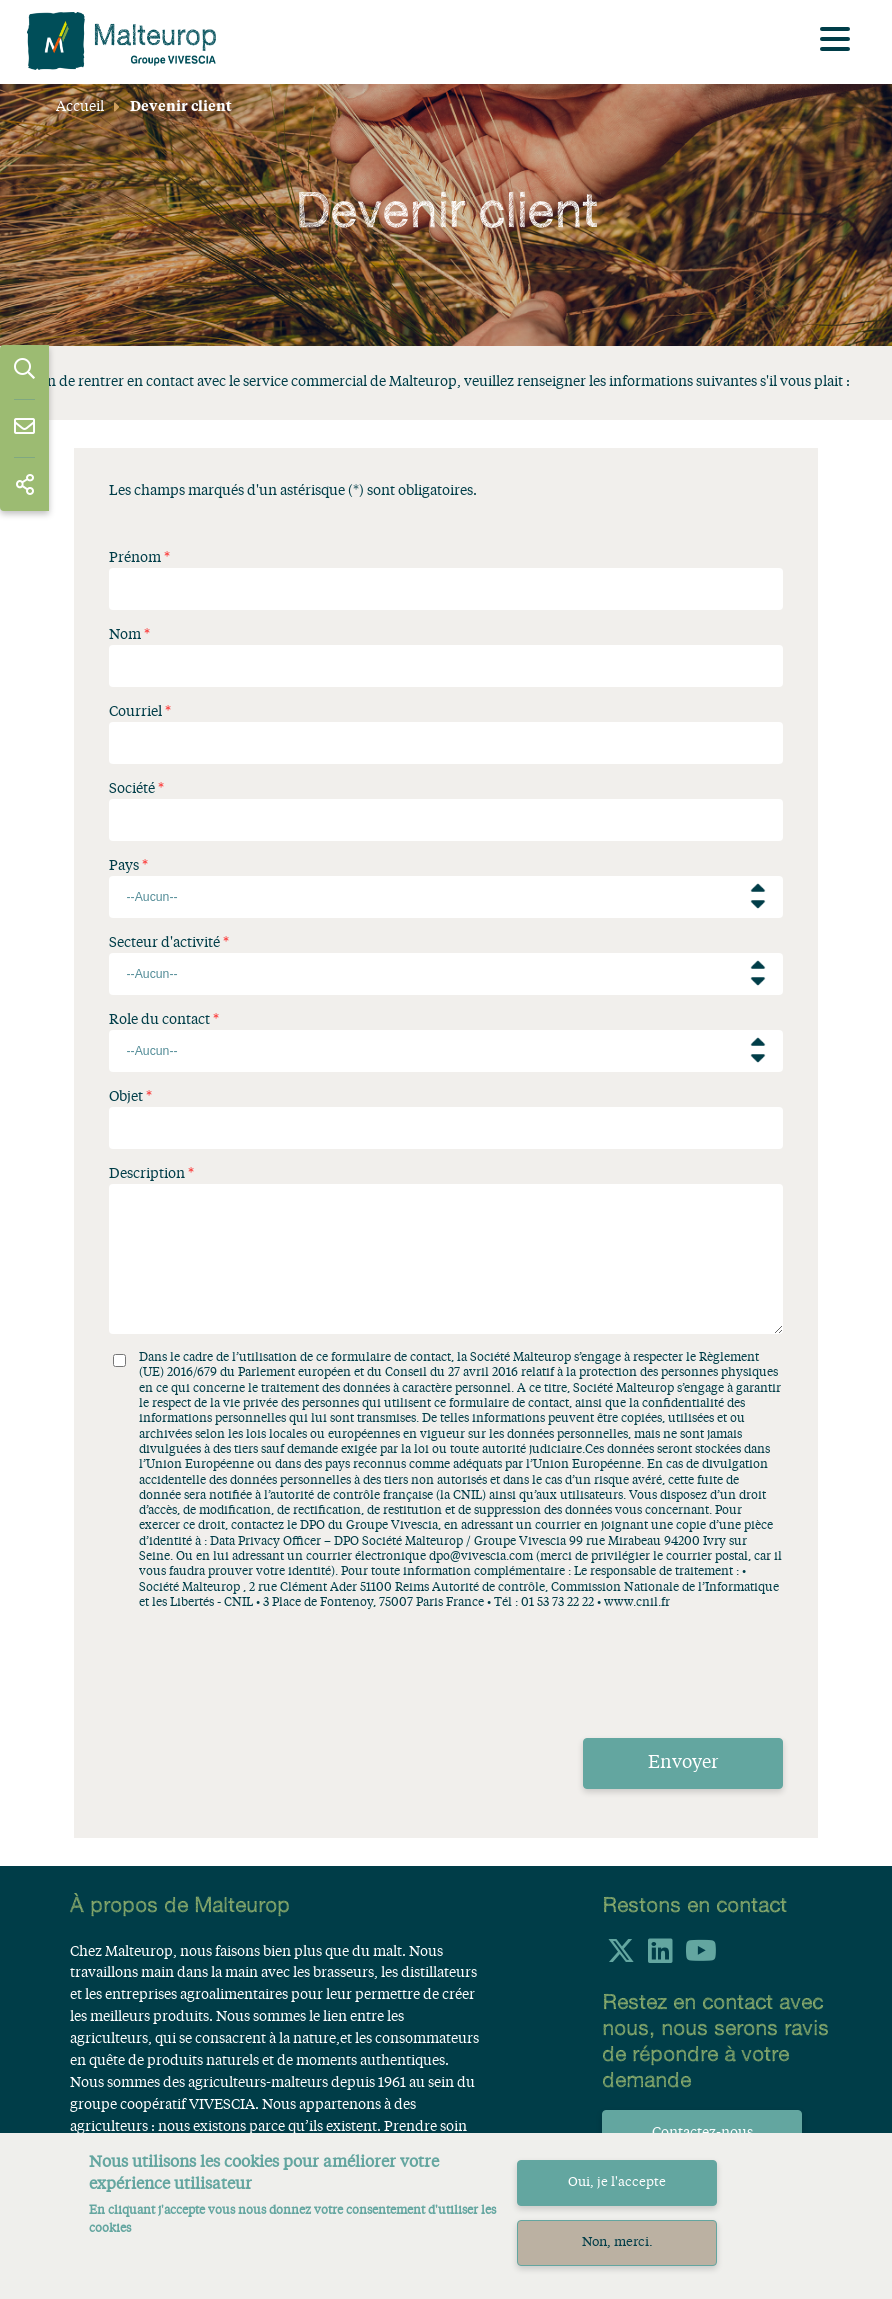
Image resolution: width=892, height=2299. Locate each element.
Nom (125, 635)
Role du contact (159, 1020)
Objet (126, 1097)
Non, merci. (617, 2242)
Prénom (135, 558)
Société (132, 789)
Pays (124, 866)
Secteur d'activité (164, 943)
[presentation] (261, 1668)
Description (147, 1174)
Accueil (80, 107)
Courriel (135, 712)
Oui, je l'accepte (617, 2182)
